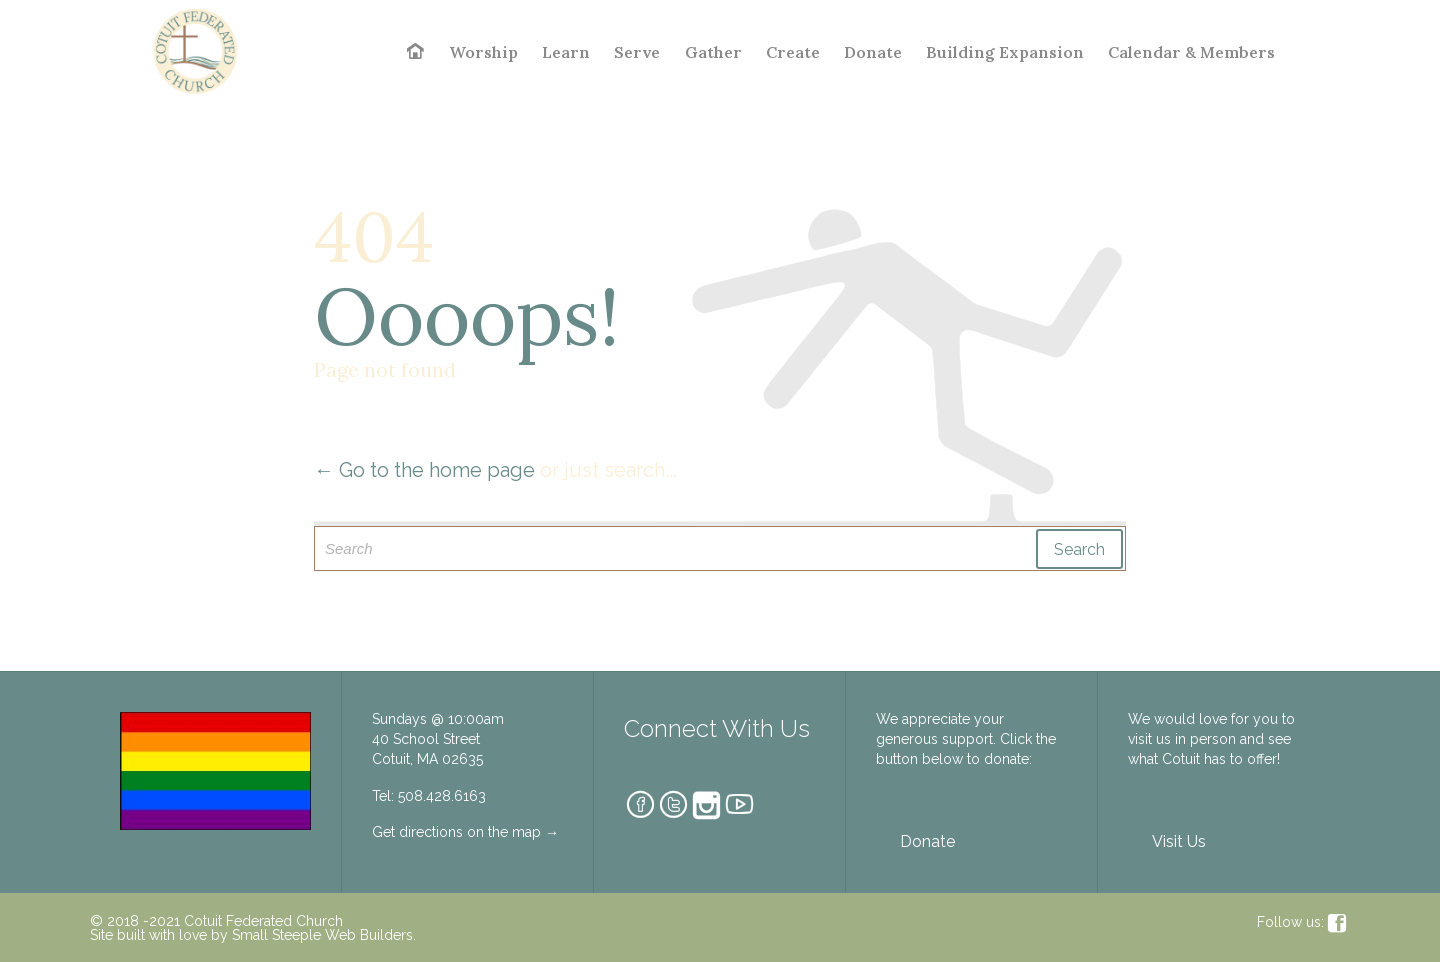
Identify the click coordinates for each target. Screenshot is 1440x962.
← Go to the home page (424, 470)
